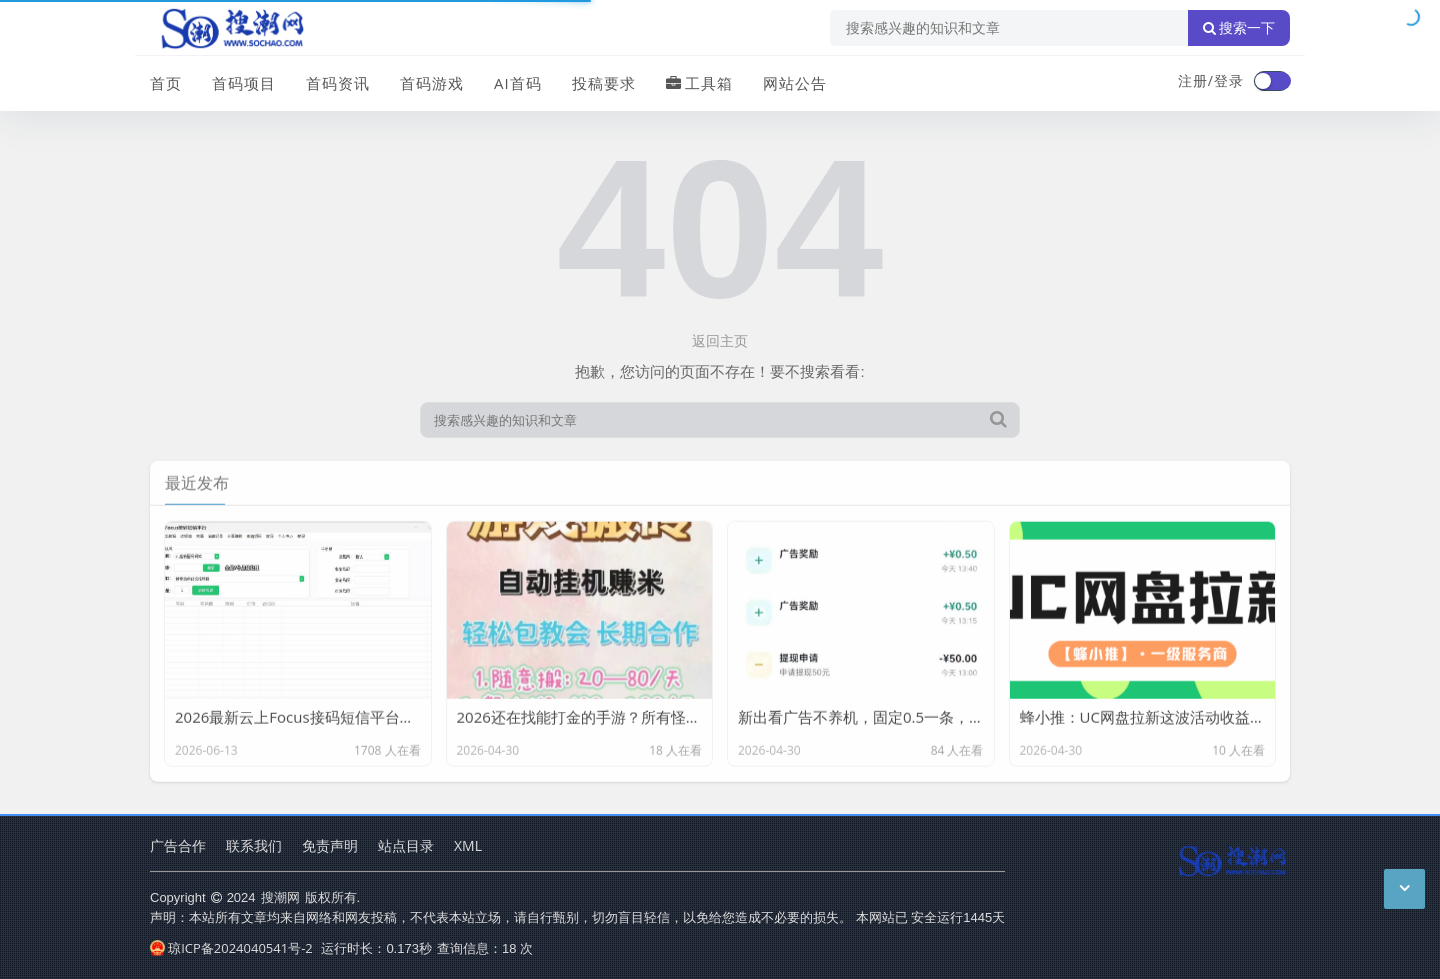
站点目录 (406, 845)
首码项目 (244, 83)
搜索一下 (1239, 28)
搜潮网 (280, 897)
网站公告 (795, 83)
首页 (166, 83)
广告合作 (178, 845)
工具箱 (699, 83)
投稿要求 (604, 83)
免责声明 (330, 845)
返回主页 (720, 340)
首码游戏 (432, 83)
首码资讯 (338, 83)
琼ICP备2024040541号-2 (231, 948)
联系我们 (254, 845)
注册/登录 (1211, 80)
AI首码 (518, 83)
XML (468, 845)
